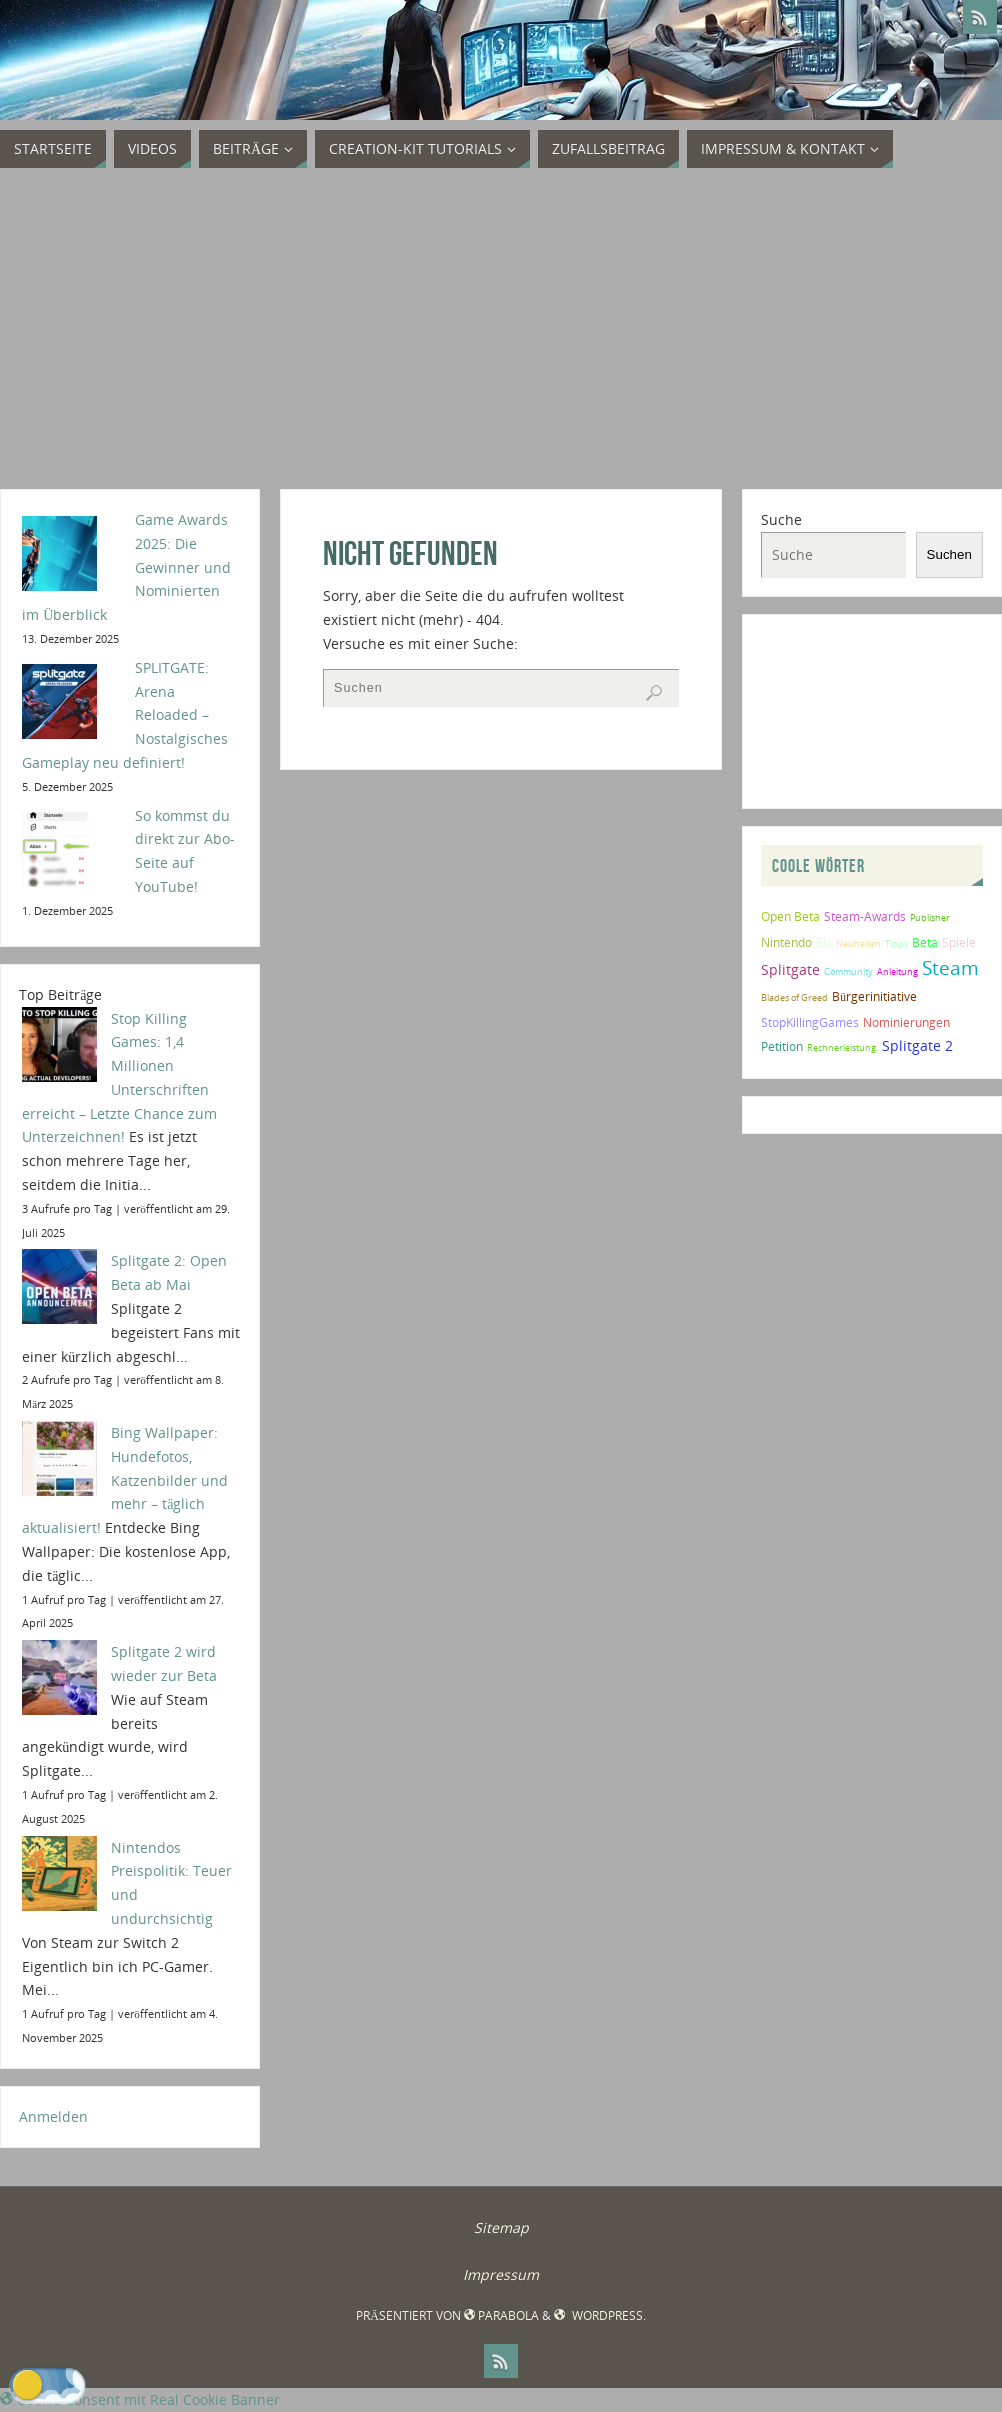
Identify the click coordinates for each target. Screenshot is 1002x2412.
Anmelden (53, 2116)
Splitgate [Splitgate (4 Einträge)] (790, 969)
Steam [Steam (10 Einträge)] (950, 967)
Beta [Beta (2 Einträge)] (925, 942)
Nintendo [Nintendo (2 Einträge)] (786, 942)
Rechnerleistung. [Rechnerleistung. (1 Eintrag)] (842, 1047)
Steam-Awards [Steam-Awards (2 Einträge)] (865, 916)
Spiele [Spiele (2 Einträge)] (959, 942)
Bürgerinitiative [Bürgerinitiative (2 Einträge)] (874, 996)
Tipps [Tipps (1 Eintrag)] (896, 943)
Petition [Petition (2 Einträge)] (782, 1046)
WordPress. (599, 2315)
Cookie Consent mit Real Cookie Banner (140, 2399)
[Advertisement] (501, 329)
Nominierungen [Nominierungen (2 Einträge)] (906, 1022)
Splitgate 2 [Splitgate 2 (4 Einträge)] (917, 1045)
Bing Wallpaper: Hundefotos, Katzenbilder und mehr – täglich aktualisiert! (125, 1480)
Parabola (501, 2315)
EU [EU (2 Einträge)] (824, 942)
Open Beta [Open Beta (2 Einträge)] (790, 916)
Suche (781, 519)
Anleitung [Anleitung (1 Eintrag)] (897, 971)
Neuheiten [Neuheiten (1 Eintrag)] (858, 943)
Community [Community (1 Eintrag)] (848, 971)
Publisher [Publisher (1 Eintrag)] (930, 917)
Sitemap (501, 2227)
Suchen (949, 554)
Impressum (501, 2274)
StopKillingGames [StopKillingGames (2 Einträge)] (810, 1022)
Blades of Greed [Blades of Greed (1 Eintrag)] (794, 997)
